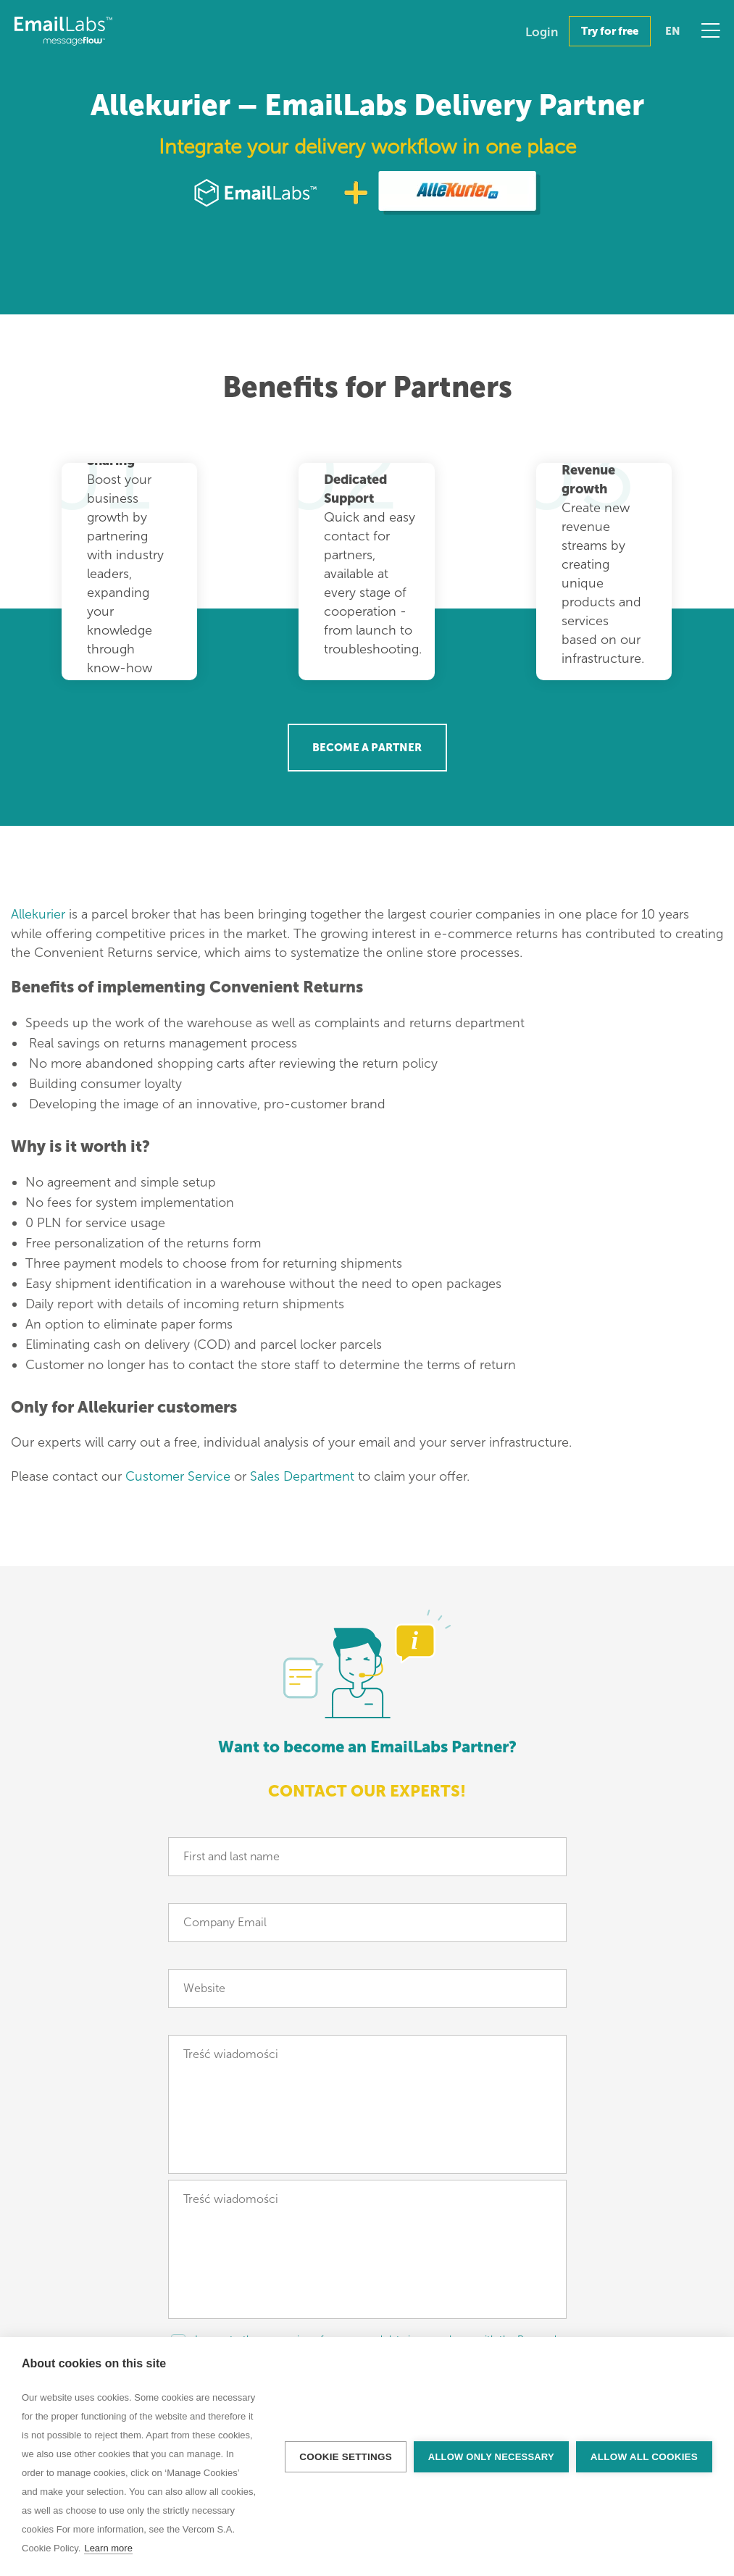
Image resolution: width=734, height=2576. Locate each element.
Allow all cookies (644, 2456)
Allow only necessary (491, 2456)
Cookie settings (345, 2456)
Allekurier (38, 914)
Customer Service (177, 1476)
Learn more (108, 2548)
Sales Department (302, 1476)
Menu (710, 30)
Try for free (609, 31)
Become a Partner (367, 747)
